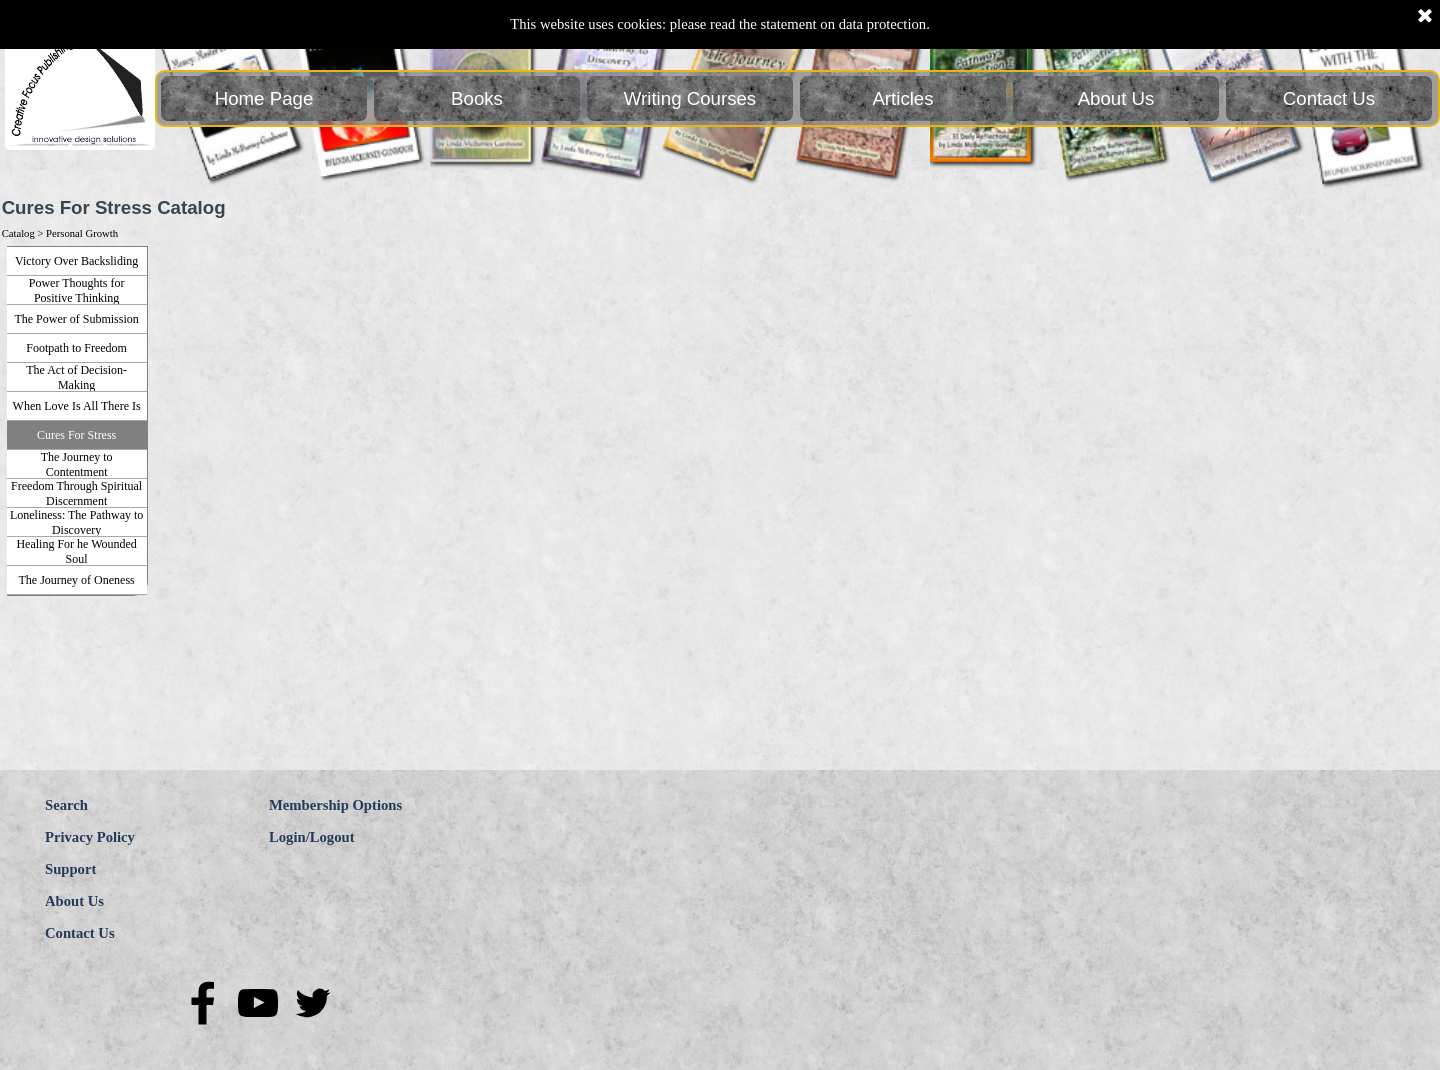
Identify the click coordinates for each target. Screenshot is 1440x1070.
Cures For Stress (76, 435)
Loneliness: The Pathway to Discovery (76, 522)
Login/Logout (312, 837)
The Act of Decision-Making (76, 377)
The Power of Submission (76, 319)
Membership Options (335, 805)
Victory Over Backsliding (76, 261)
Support (70, 869)
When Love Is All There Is (77, 406)
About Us (1116, 98)
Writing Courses (690, 98)
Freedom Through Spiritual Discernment (76, 493)
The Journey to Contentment (77, 464)
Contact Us (1329, 98)
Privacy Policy (90, 837)
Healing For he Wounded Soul (76, 551)
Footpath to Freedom (76, 348)
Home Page (264, 98)
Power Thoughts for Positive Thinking (77, 290)
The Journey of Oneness (76, 580)
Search (66, 805)
